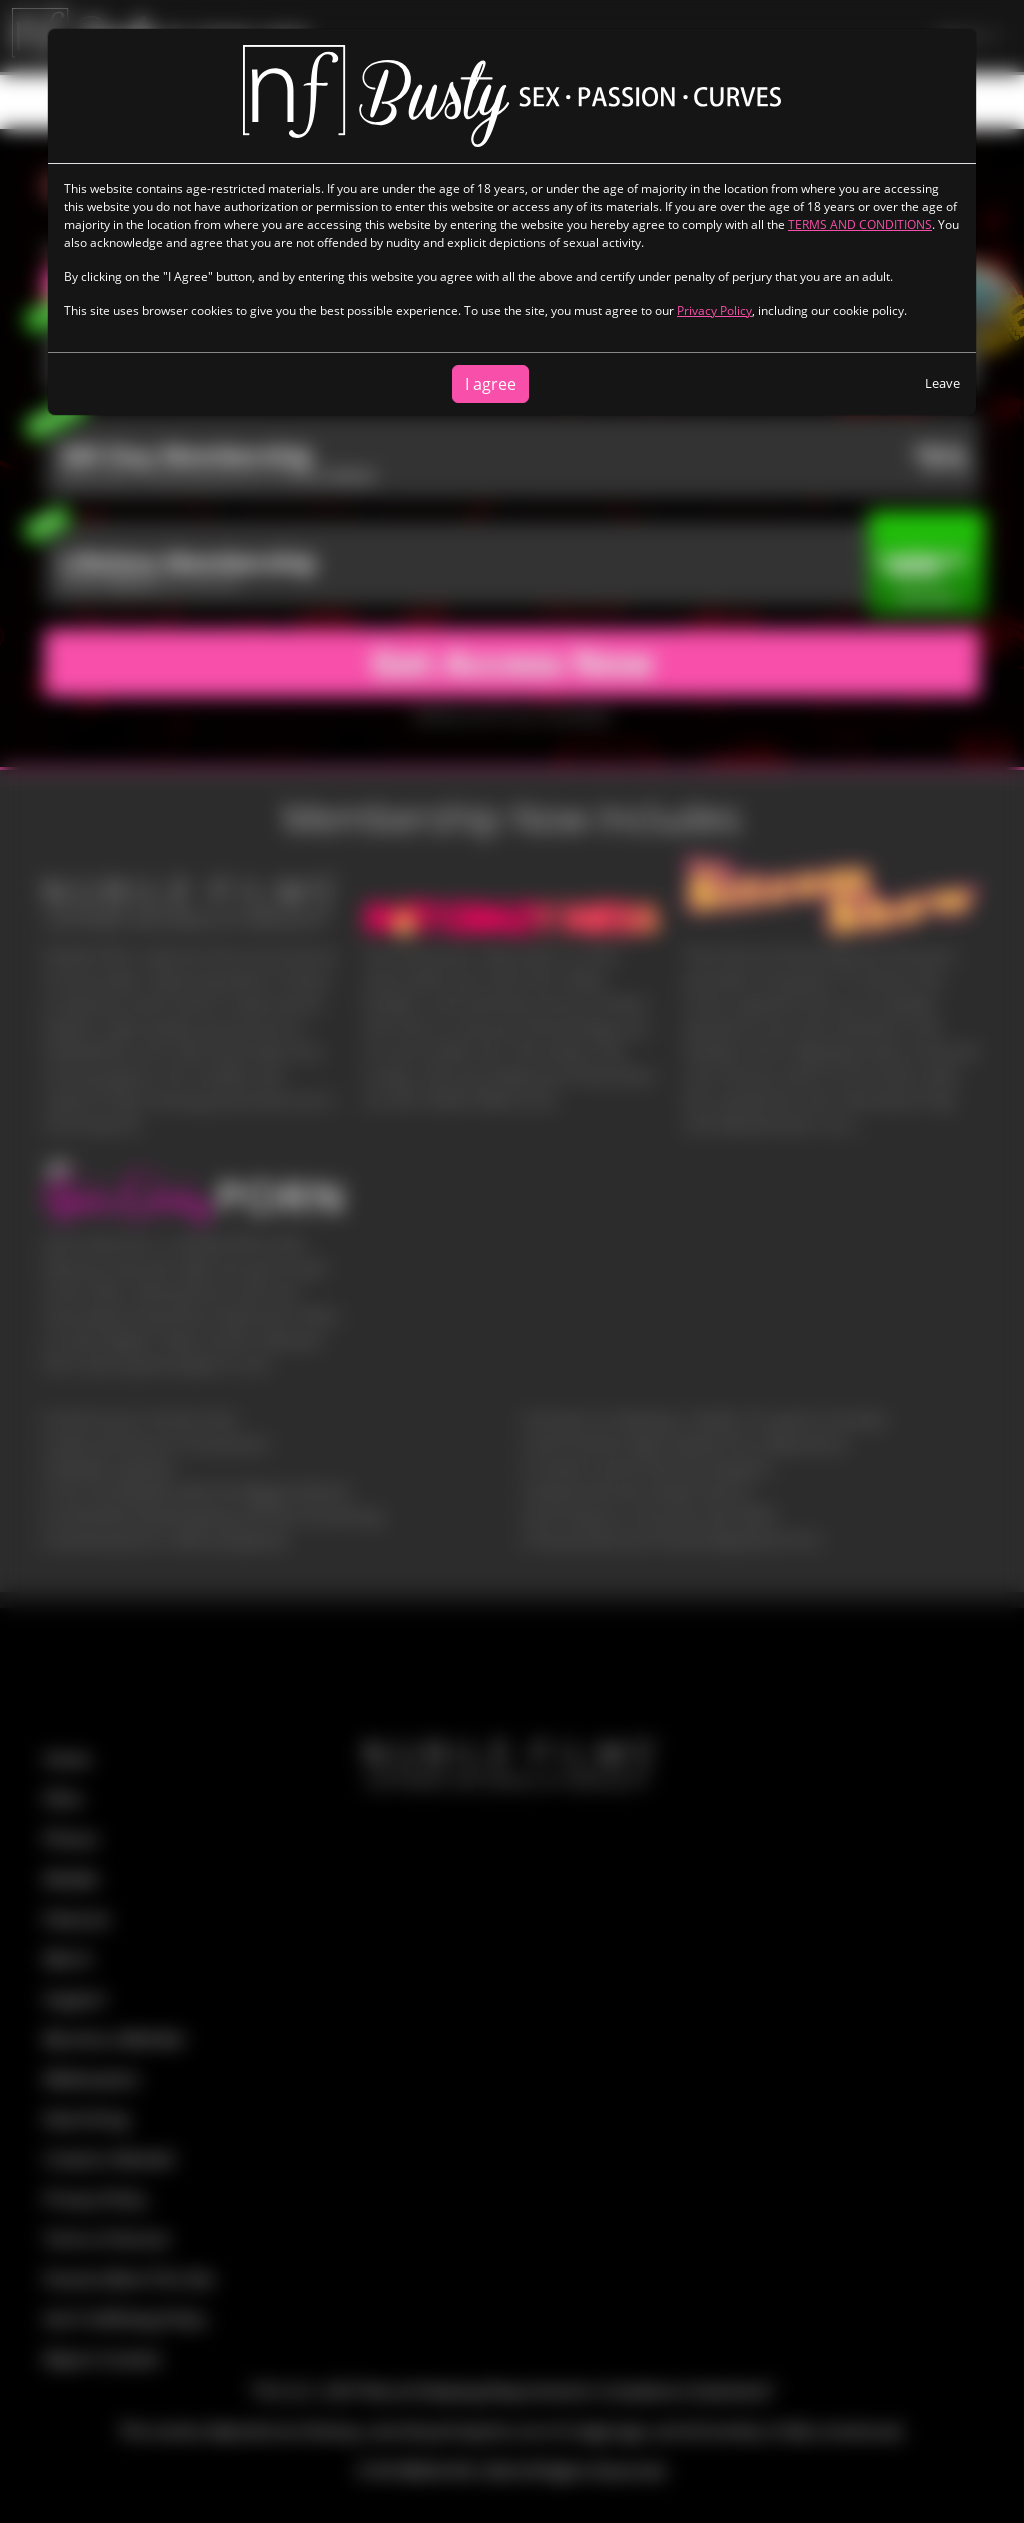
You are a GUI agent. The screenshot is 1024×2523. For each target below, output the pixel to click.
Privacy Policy (714, 310)
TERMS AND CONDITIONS (860, 224)
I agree (490, 384)
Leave (942, 383)
